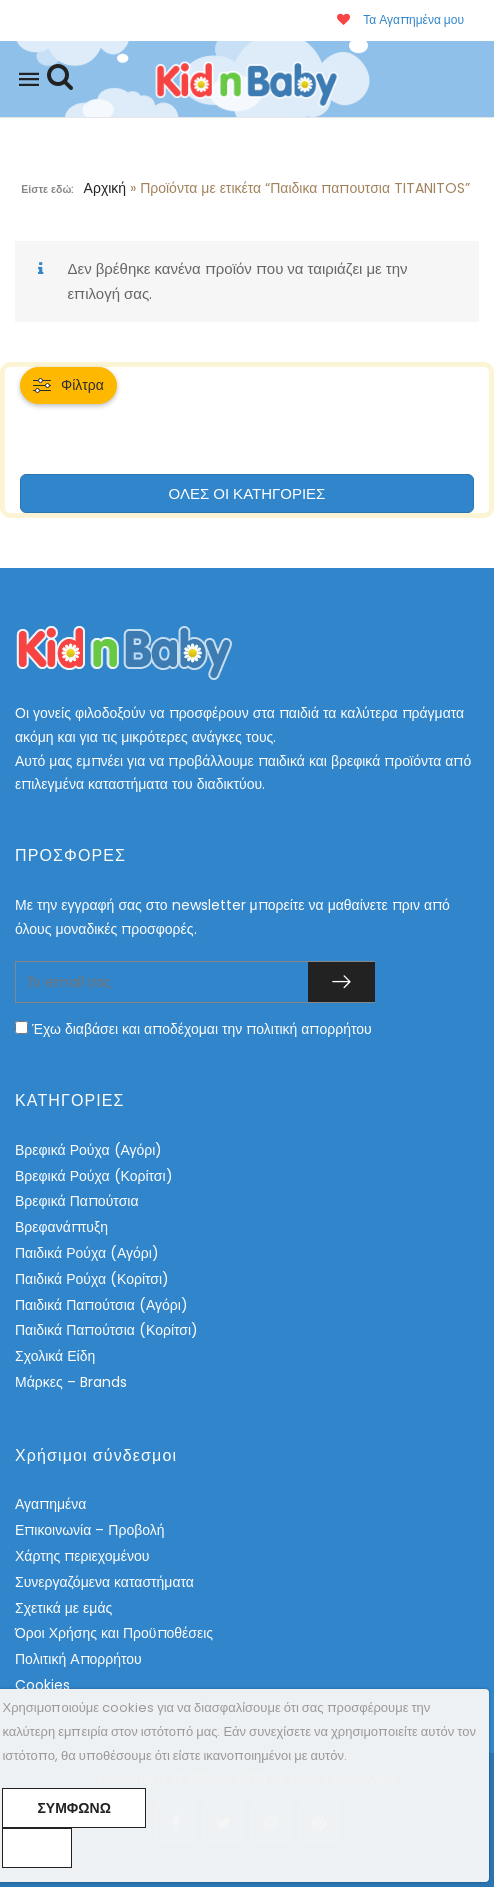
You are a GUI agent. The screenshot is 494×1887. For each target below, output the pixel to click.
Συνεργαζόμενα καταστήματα (104, 1582)
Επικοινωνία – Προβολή (90, 1530)
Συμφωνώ (73, 1808)
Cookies (42, 1685)
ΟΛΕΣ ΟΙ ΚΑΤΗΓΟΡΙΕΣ (247, 493)
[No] (37, 1848)
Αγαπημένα (50, 1504)
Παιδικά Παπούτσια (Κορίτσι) (106, 1330)
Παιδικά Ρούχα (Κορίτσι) (92, 1279)
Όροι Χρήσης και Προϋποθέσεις (114, 1633)
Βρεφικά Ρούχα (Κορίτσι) (94, 1176)
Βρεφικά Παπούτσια (76, 1201)
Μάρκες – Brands (71, 1382)
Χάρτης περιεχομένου (82, 1556)
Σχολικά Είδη (55, 1356)
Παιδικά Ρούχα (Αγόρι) (87, 1253)
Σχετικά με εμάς (63, 1608)
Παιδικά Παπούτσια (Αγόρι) (101, 1305)
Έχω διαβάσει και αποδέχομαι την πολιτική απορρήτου (202, 1029)
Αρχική (105, 188)
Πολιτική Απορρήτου (78, 1659)
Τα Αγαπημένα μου (400, 19)
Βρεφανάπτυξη (61, 1227)
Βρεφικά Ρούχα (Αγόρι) (88, 1150)
